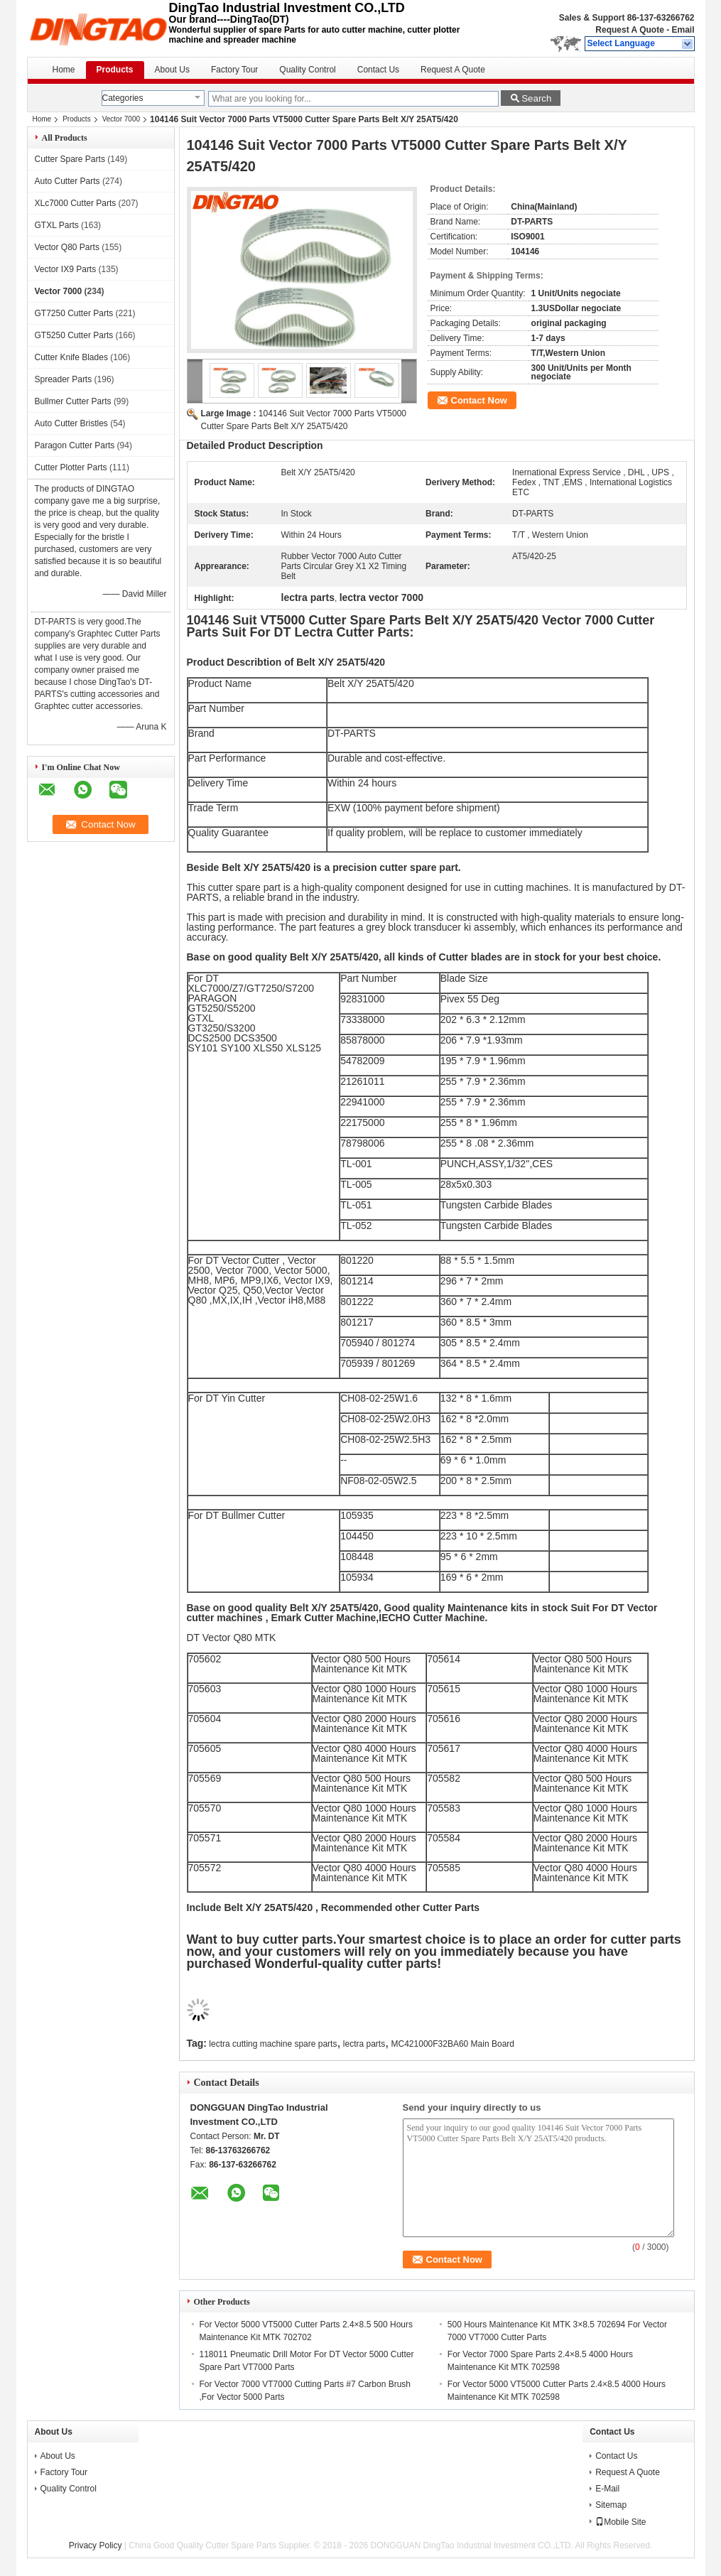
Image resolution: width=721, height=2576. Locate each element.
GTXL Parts (57, 225)
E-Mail (607, 2489)
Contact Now (479, 400)
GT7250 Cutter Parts (74, 313)
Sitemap (611, 2505)
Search (536, 98)
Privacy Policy (95, 2545)
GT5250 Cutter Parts (74, 335)
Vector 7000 (121, 119)
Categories (122, 98)
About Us (172, 70)
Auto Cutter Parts (67, 181)
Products (115, 70)
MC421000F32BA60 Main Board (452, 2044)
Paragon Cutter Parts (75, 445)
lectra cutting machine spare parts (273, 2044)
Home (64, 70)
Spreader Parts (63, 379)
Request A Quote (629, 30)
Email (682, 30)
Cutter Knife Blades (71, 357)
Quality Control (307, 70)
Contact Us (378, 70)
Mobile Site (620, 2522)
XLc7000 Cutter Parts (75, 203)
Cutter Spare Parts (70, 159)
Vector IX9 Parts (66, 269)
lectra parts (364, 2044)
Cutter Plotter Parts (71, 467)
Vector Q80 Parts (67, 247)
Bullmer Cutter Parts (73, 401)
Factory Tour (234, 70)
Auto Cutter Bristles (71, 423)
